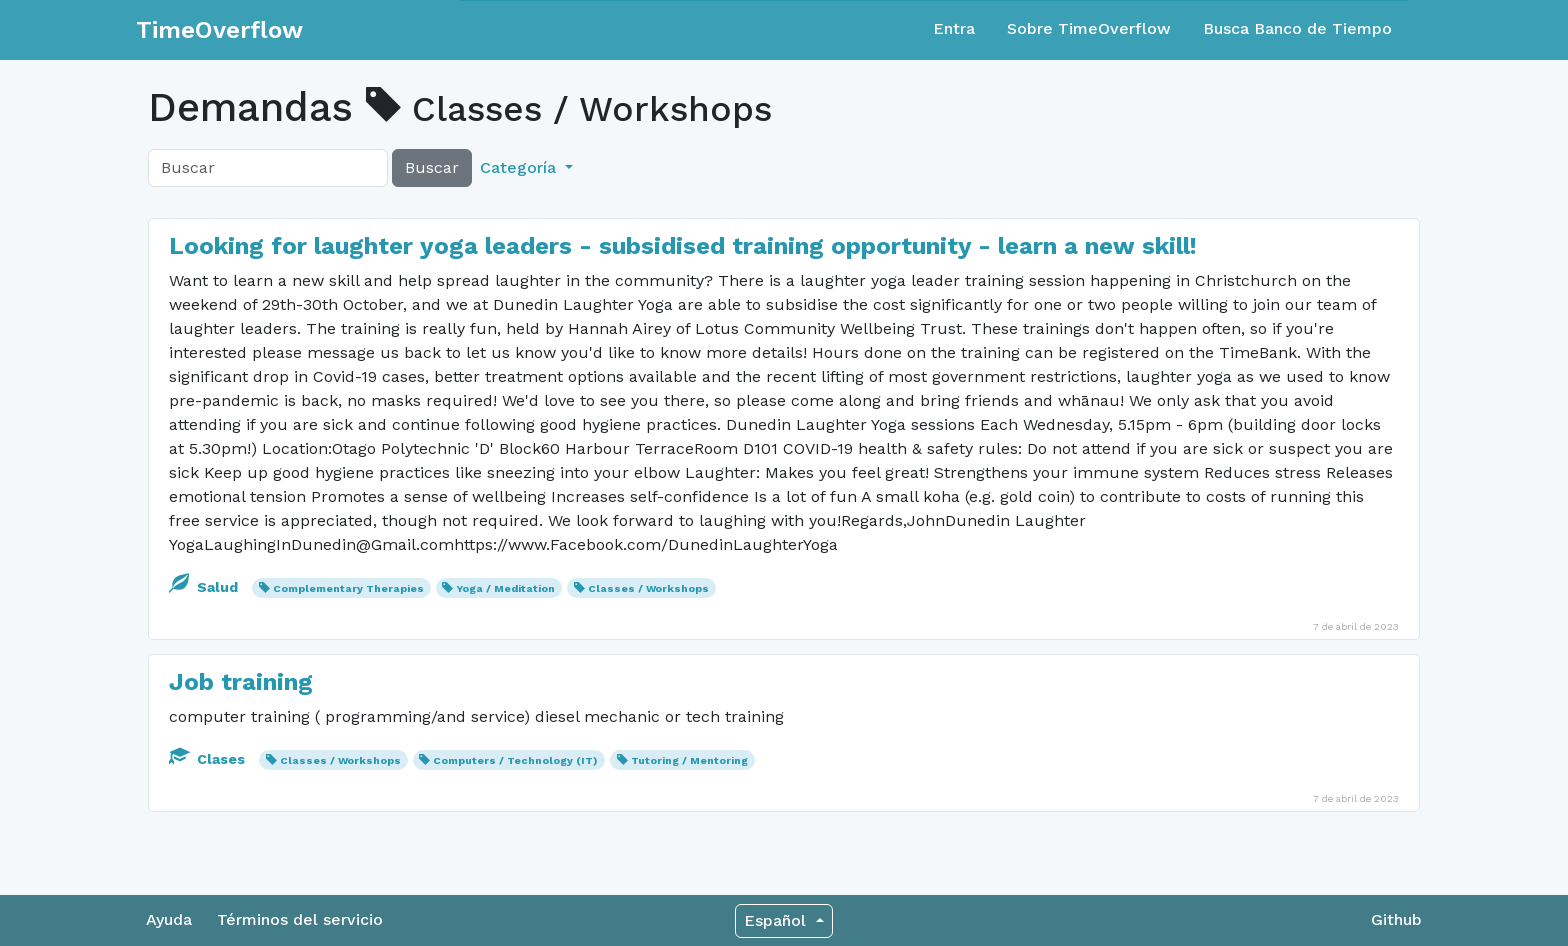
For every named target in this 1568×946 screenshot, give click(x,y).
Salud (205, 587)
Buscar (432, 167)
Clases (209, 759)
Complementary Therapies (348, 588)
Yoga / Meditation (505, 588)
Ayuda (169, 919)
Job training (241, 682)
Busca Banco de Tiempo (1297, 28)
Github (1396, 919)
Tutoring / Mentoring (689, 760)
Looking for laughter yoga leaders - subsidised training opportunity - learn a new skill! (683, 246)
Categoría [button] (520, 167)
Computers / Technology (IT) (515, 760)
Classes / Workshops (648, 588)
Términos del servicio (300, 919)
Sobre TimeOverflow (1089, 28)
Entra (954, 28)
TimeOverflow (219, 30)
